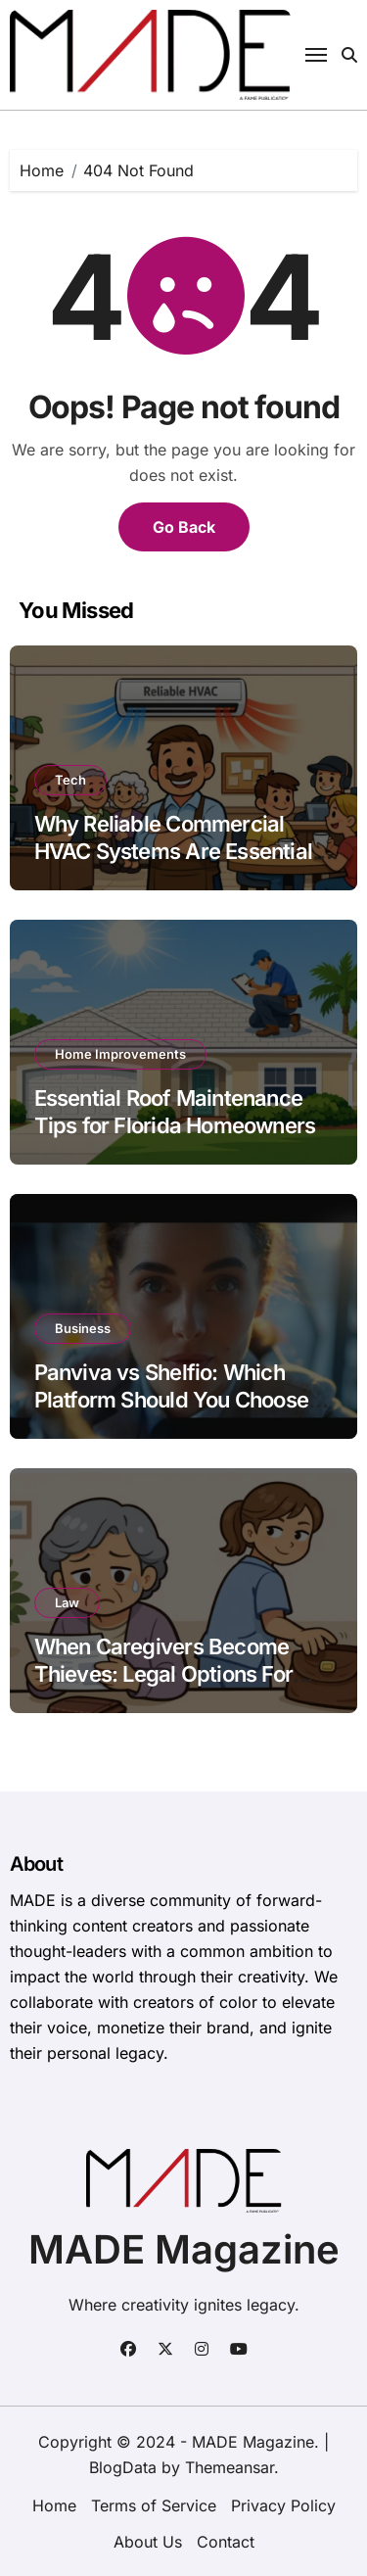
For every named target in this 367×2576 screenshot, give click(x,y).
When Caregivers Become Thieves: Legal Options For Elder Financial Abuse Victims (178, 1674)
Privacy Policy (283, 2505)
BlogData (123, 2467)
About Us (148, 2542)
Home (54, 2505)
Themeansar (229, 2467)
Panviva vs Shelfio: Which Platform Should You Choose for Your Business (171, 1400)
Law (67, 1602)
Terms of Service (153, 2505)
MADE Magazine (184, 2249)
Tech (70, 779)
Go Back (184, 527)
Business (83, 1328)
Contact (225, 2542)
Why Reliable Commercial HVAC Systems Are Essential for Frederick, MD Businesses (177, 851)
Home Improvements (120, 1054)
